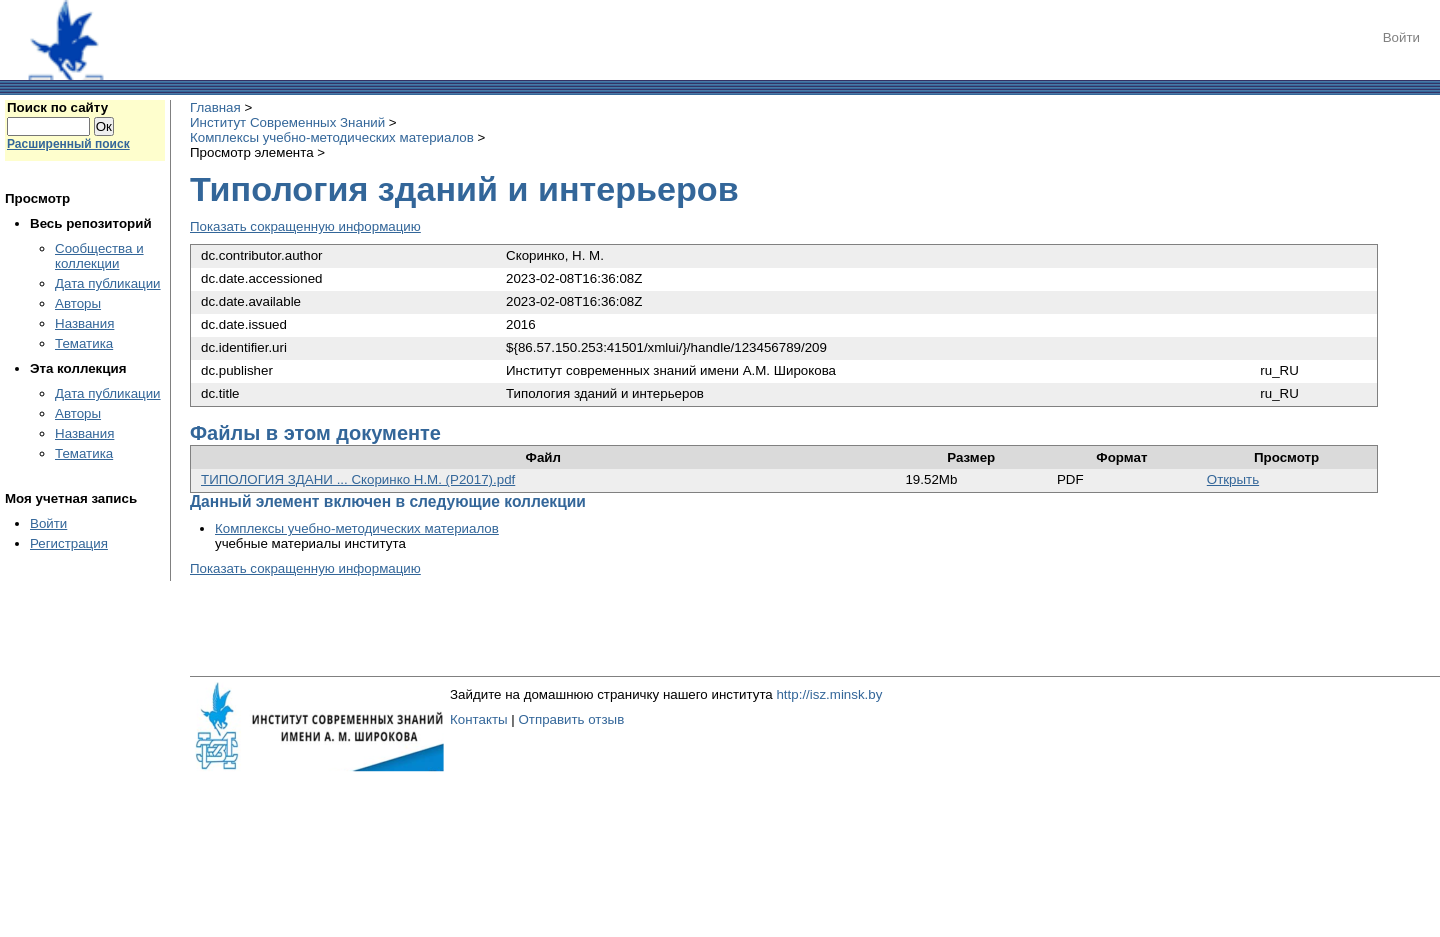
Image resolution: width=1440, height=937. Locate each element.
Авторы (78, 303)
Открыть (1233, 479)
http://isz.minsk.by (829, 694)
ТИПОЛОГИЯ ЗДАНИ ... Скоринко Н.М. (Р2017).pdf (358, 479)
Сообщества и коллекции (99, 256)
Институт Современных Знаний (287, 122)
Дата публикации (108, 283)
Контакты (479, 719)
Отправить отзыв (571, 719)
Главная (215, 107)
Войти (1401, 37)
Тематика (84, 343)
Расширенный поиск (68, 144)
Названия (84, 323)
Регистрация (69, 543)
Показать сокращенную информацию (305, 226)
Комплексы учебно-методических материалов (332, 137)
